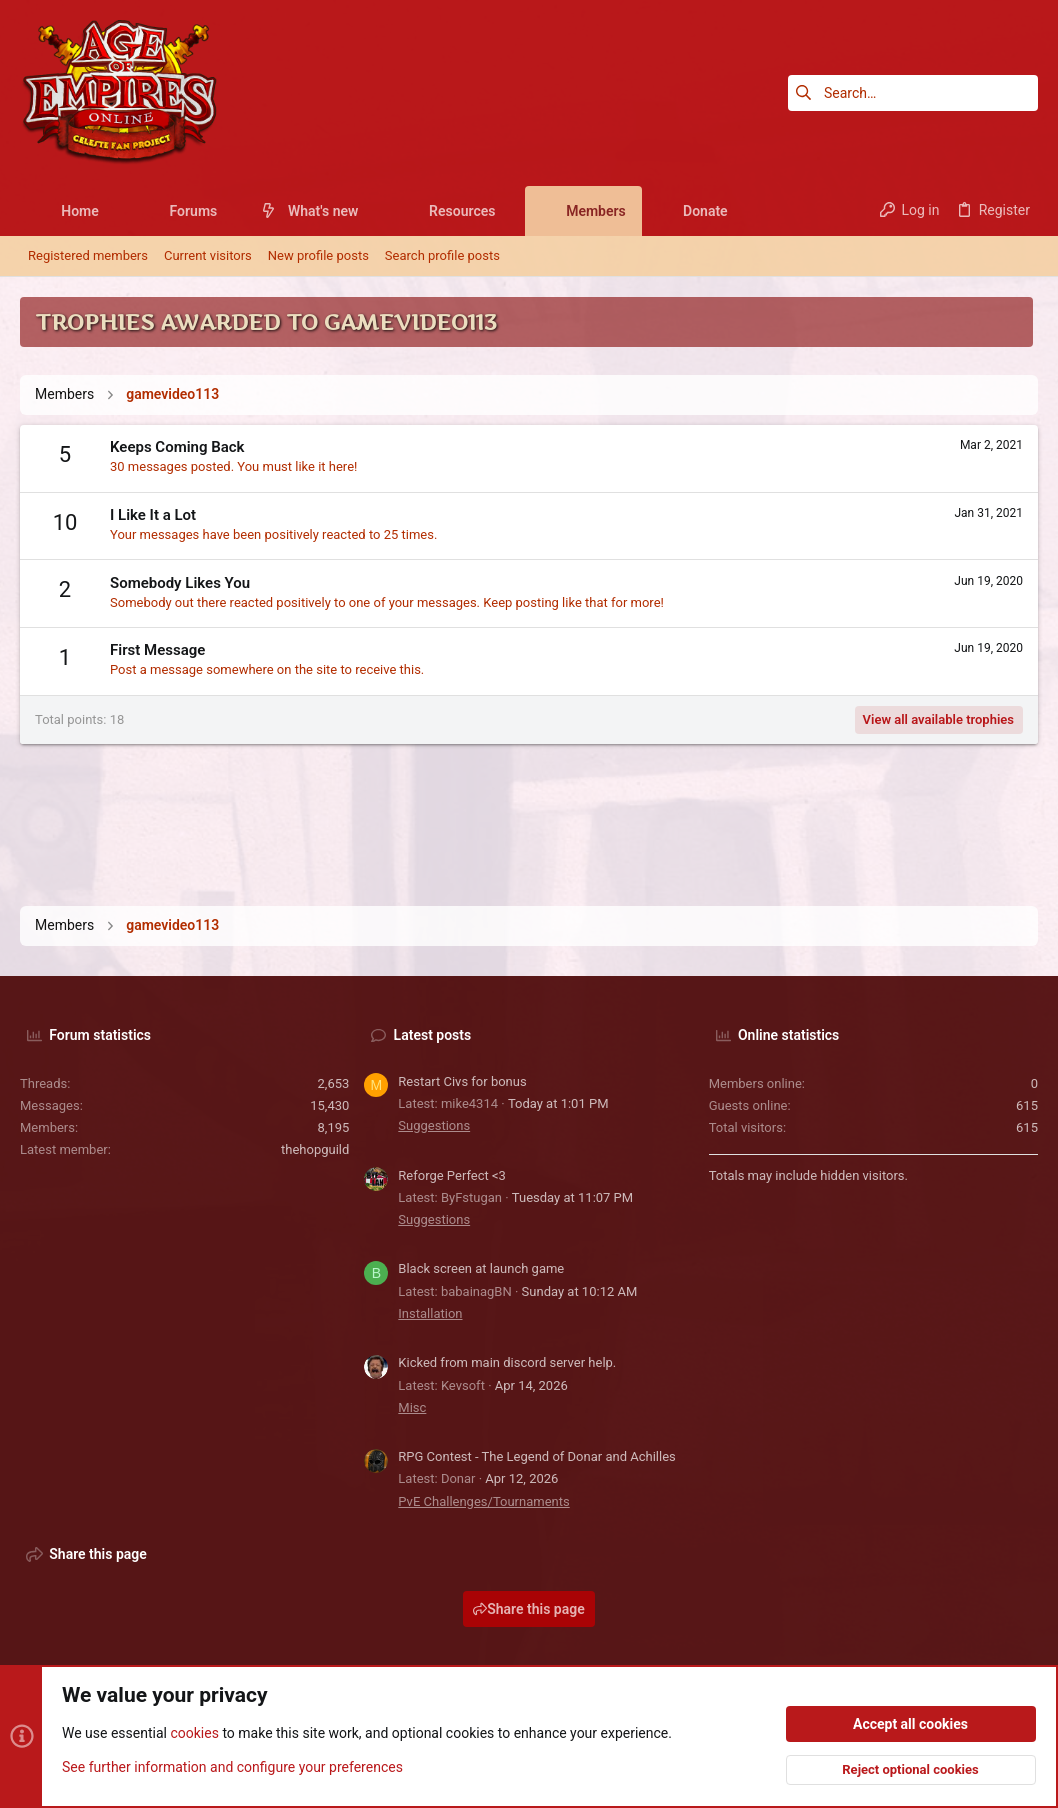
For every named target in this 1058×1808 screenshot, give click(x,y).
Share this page (529, 1609)
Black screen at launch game (481, 1268)
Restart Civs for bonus (462, 1081)
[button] (114, 211)
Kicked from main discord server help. (507, 1362)
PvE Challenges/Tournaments (483, 1501)
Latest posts (433, 1035)
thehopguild (315, 1149)
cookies (194, 1734)
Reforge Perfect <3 (452, 1175)
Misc (412, 1407)
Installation (430, 1313)
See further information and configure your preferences (232, 1767)
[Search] (913, 93)
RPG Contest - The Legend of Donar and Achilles (536, 1456)
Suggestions (434, 1125)
